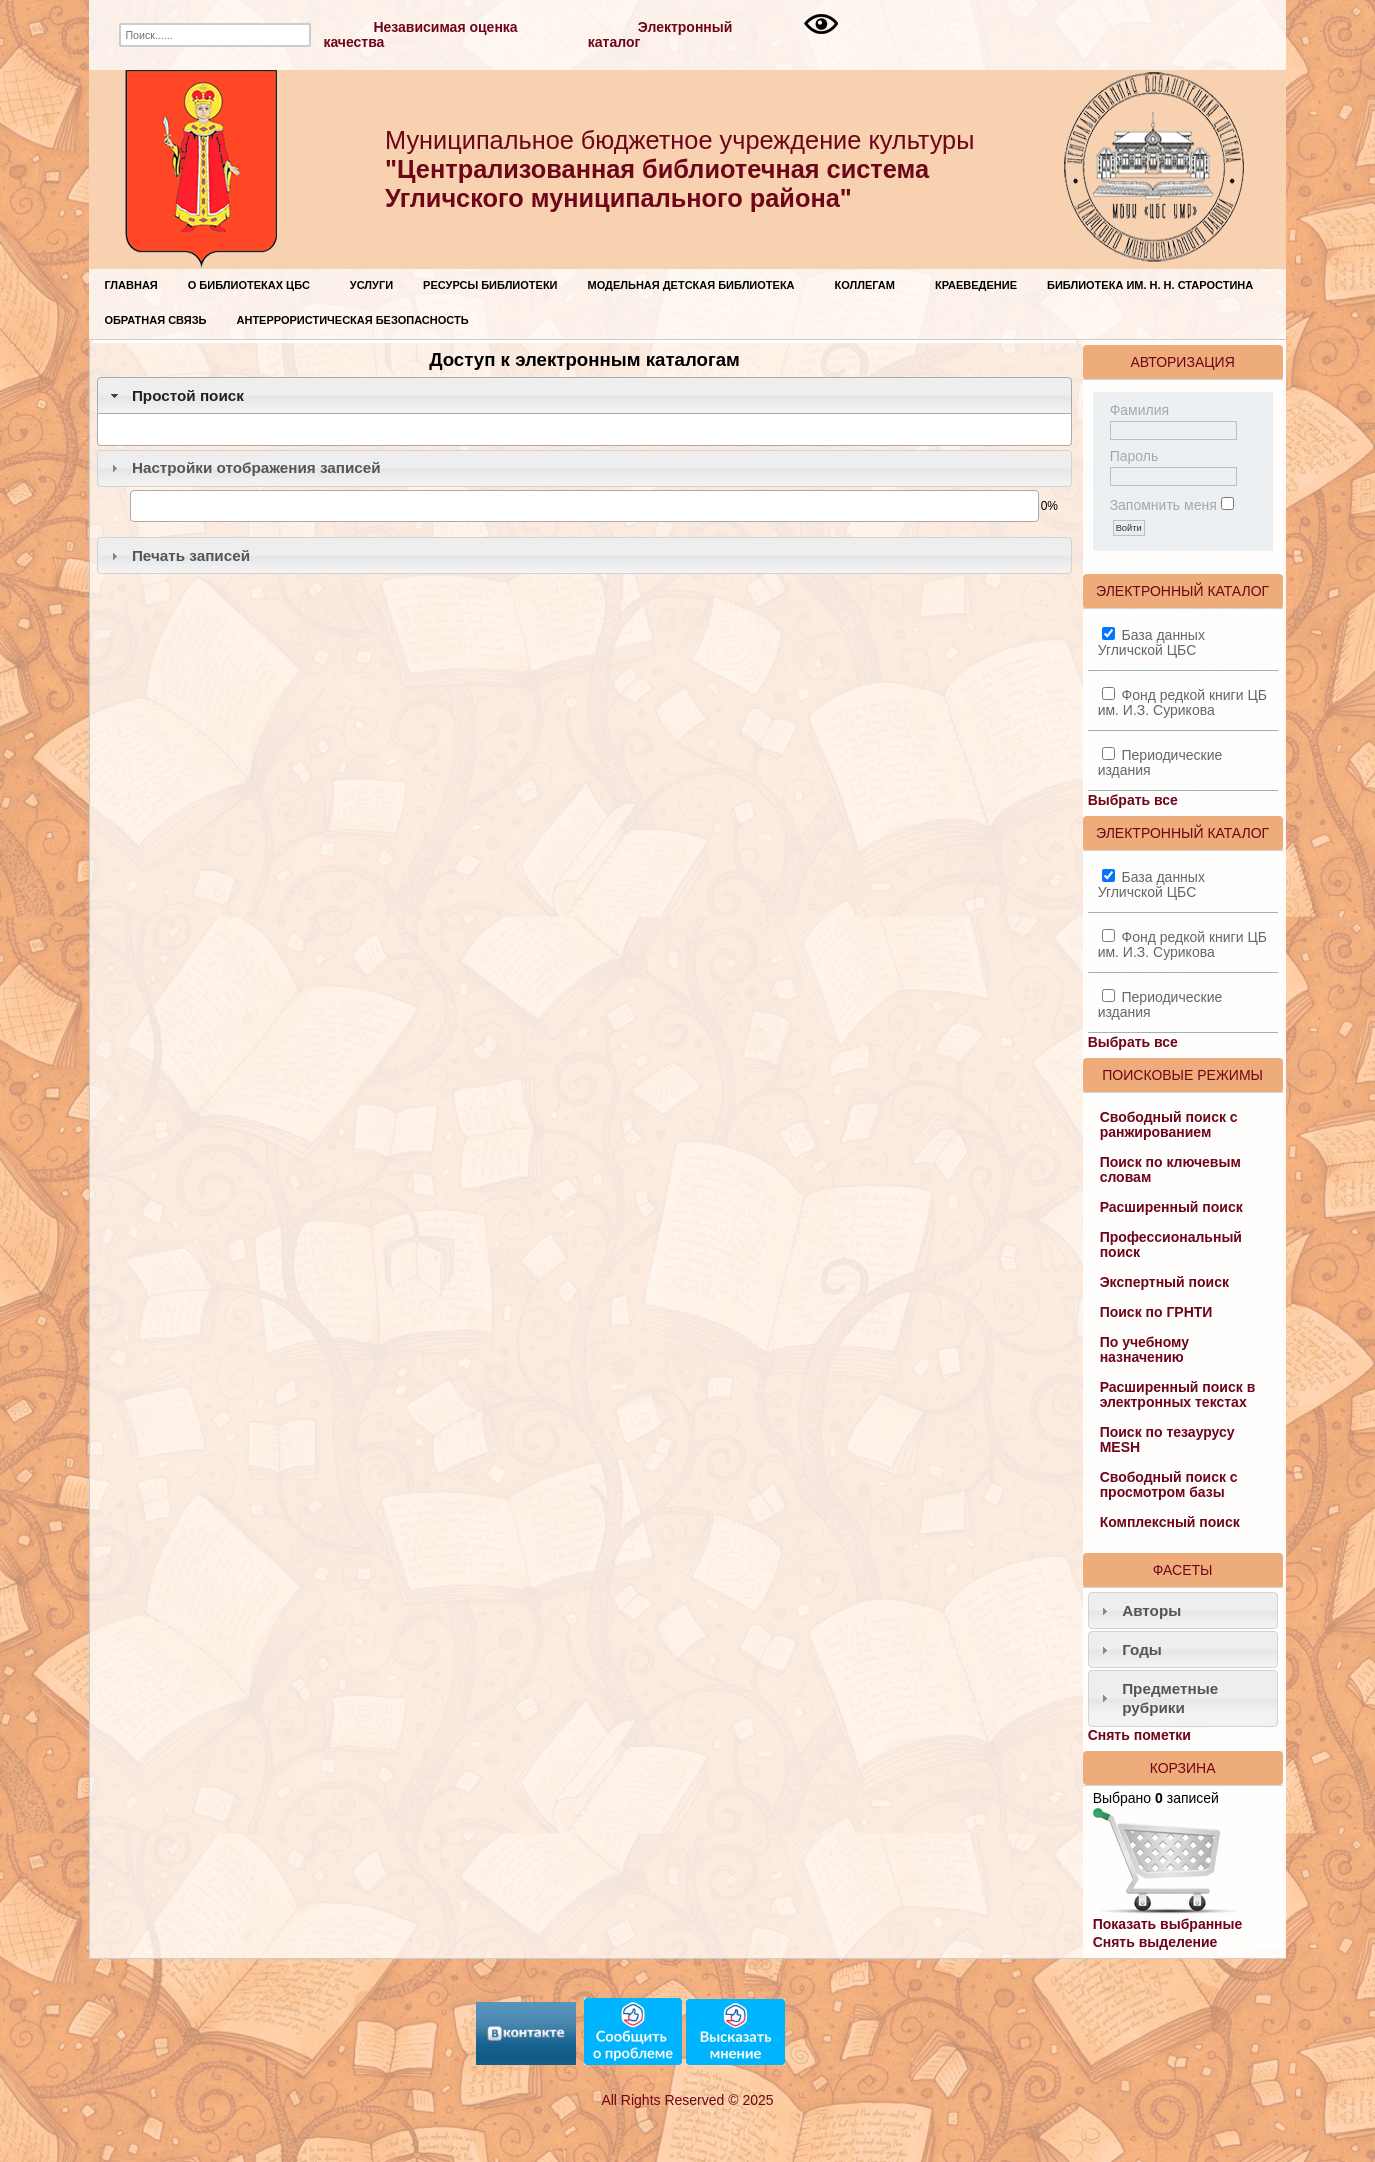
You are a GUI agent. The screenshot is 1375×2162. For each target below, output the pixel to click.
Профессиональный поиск (1171, 1244)
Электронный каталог (660, 34)
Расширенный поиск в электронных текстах (1178, 1394)
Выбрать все (1133, 800)
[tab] (584, 395)
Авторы (1151, 1610)
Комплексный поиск (1170, 1522)
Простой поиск (188, 395)
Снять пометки (1139, 1735)
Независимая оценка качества (420, 34)
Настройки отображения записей (256, 467)
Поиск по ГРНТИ (1156, 1312)
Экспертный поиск (1164, 1282)
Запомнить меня (1163, 505)
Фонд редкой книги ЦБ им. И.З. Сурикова (1182, 702)
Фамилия (1139, 410)
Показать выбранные (1168, 1924)
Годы (1142, 1649)
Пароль (1134, 456)
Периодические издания (1160, 762)
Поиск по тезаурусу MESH (1167, 1439)
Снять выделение (1155, 1942)
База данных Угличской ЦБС (1151, 642)
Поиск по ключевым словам (1170, 1169)
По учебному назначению (1144, 1349)
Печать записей (191, 555)
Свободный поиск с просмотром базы (1169, 1484)
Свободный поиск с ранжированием (1169, 1124)
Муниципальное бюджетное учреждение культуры (679, 169)
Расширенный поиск (1171, 1207)
